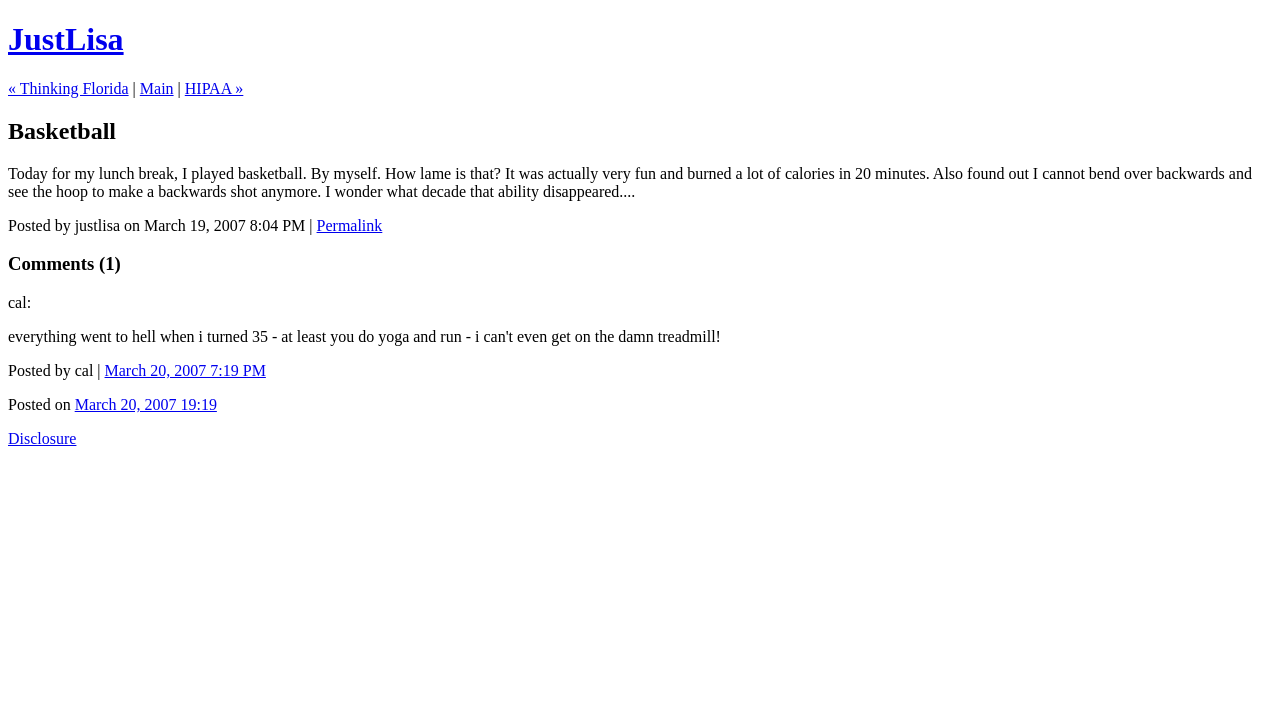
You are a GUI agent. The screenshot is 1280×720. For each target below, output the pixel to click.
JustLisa (66, 39)
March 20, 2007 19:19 (146, 404)
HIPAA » (214, 88)
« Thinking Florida (68, 88)
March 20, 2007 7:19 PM (185, 370)
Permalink (350, 225)
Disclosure (42, 438)
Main (157, 88)
